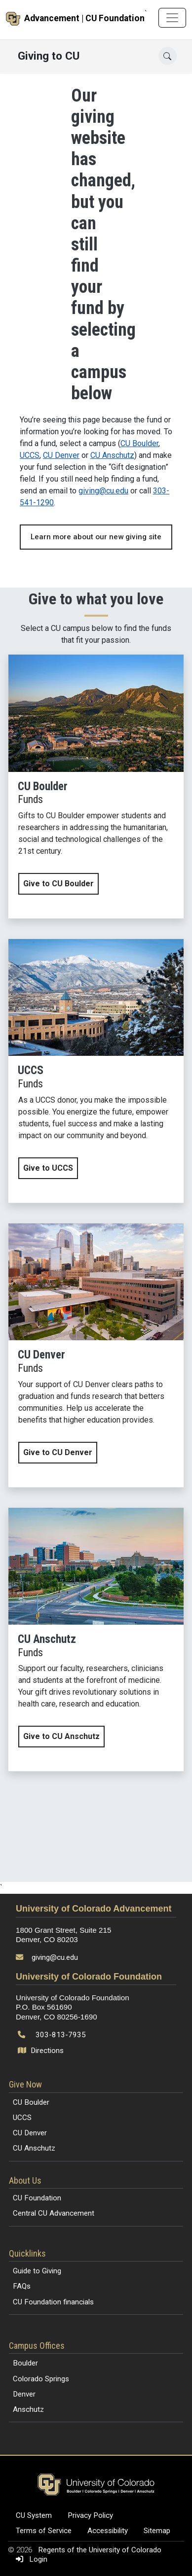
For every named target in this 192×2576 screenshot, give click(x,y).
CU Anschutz (112, 455)
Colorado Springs (41, 2378)
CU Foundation (37, 2197)
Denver (24, 2394)
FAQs (22, 2286)
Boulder (25, 2363)
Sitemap (157, 2530)
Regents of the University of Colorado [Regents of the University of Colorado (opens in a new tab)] (99, 2549)
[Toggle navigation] (172, 18)
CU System (34, 2515)
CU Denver (61, 455)
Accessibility (107, 2530)
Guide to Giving (37, 2270)
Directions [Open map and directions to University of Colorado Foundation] (42, 2050)
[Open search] (167, 56)
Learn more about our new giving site (96, 536)
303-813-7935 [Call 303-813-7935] (61, 2034)
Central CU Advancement (53, 2213)
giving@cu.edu (103, 490)
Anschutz (28, 2409)
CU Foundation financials (53, 2302)
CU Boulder (139, 443)
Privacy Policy (90, 2515)
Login (29, 2559)
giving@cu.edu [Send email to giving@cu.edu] (55, 1957)
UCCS (29, 455)
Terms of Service (44, 2530)
